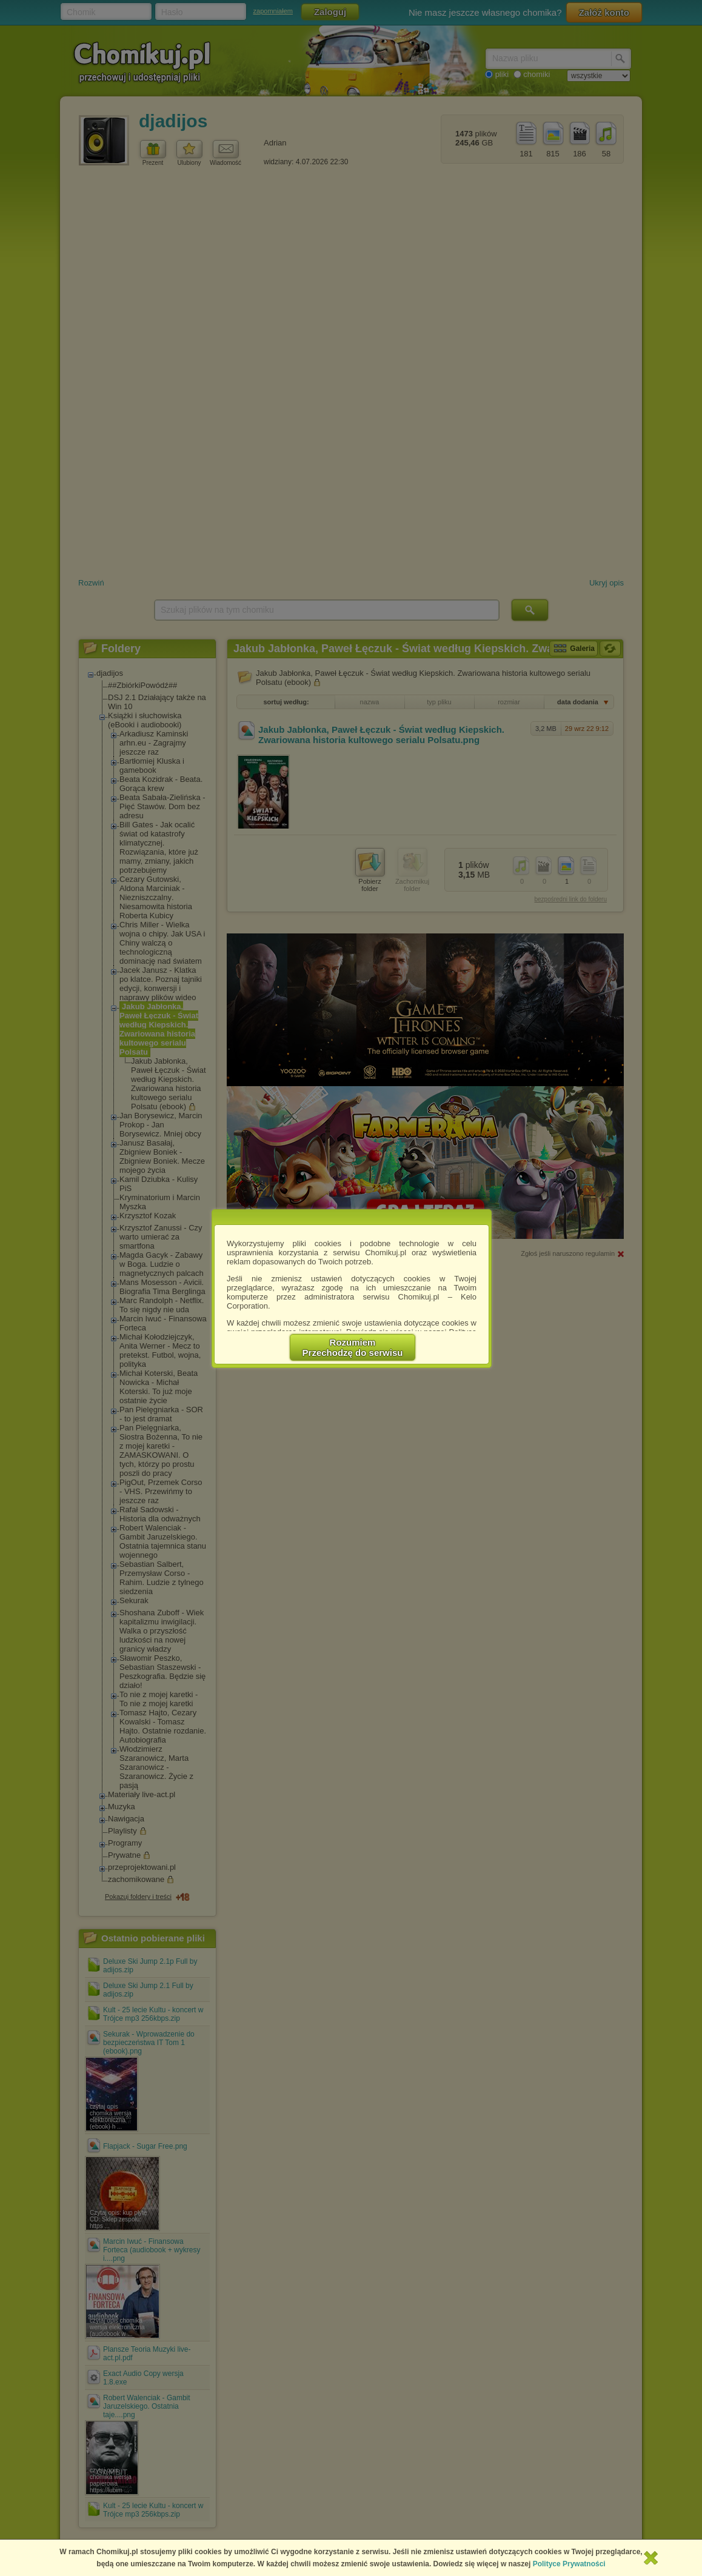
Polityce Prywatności (569, 2564)
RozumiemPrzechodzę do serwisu (353, 1347)
